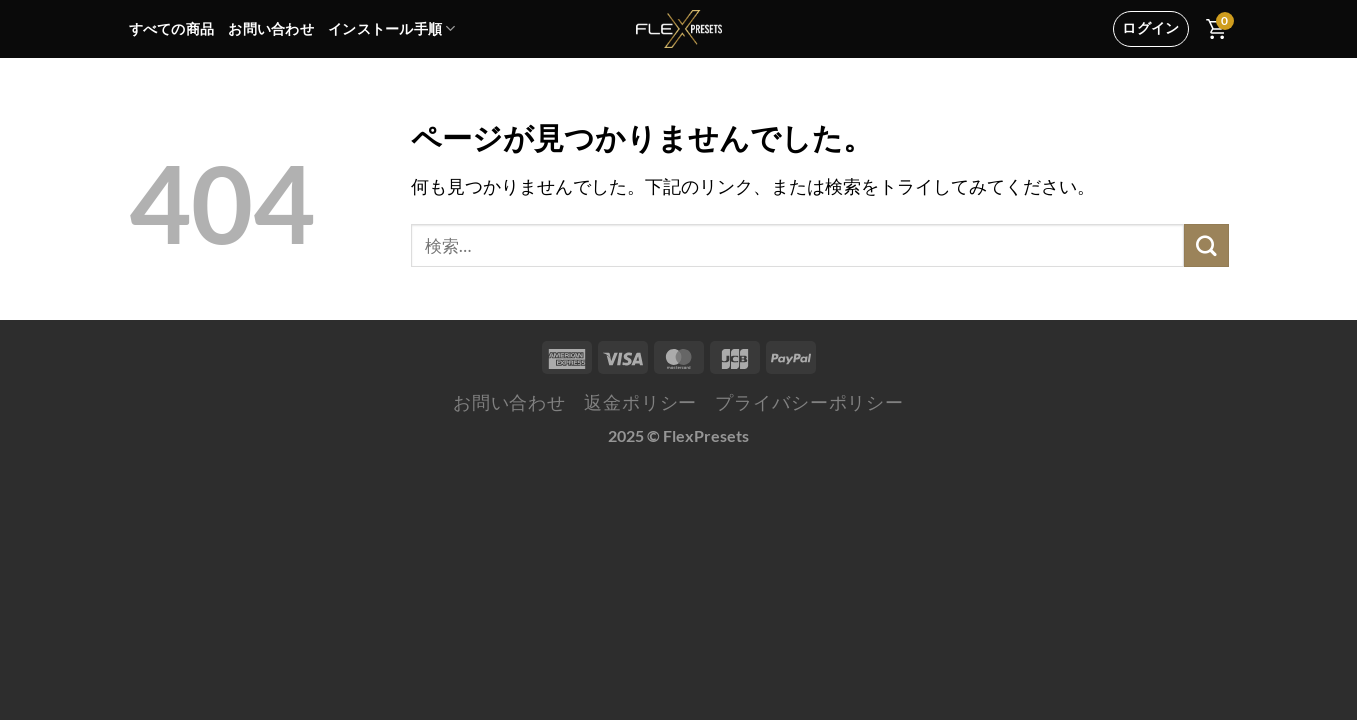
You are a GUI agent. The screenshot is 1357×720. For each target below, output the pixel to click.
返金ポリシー (640, 402)
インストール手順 (392, 28)
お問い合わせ (271, 28)
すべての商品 (172, 28)
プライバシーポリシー (809, 402)
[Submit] (1206, 245)
